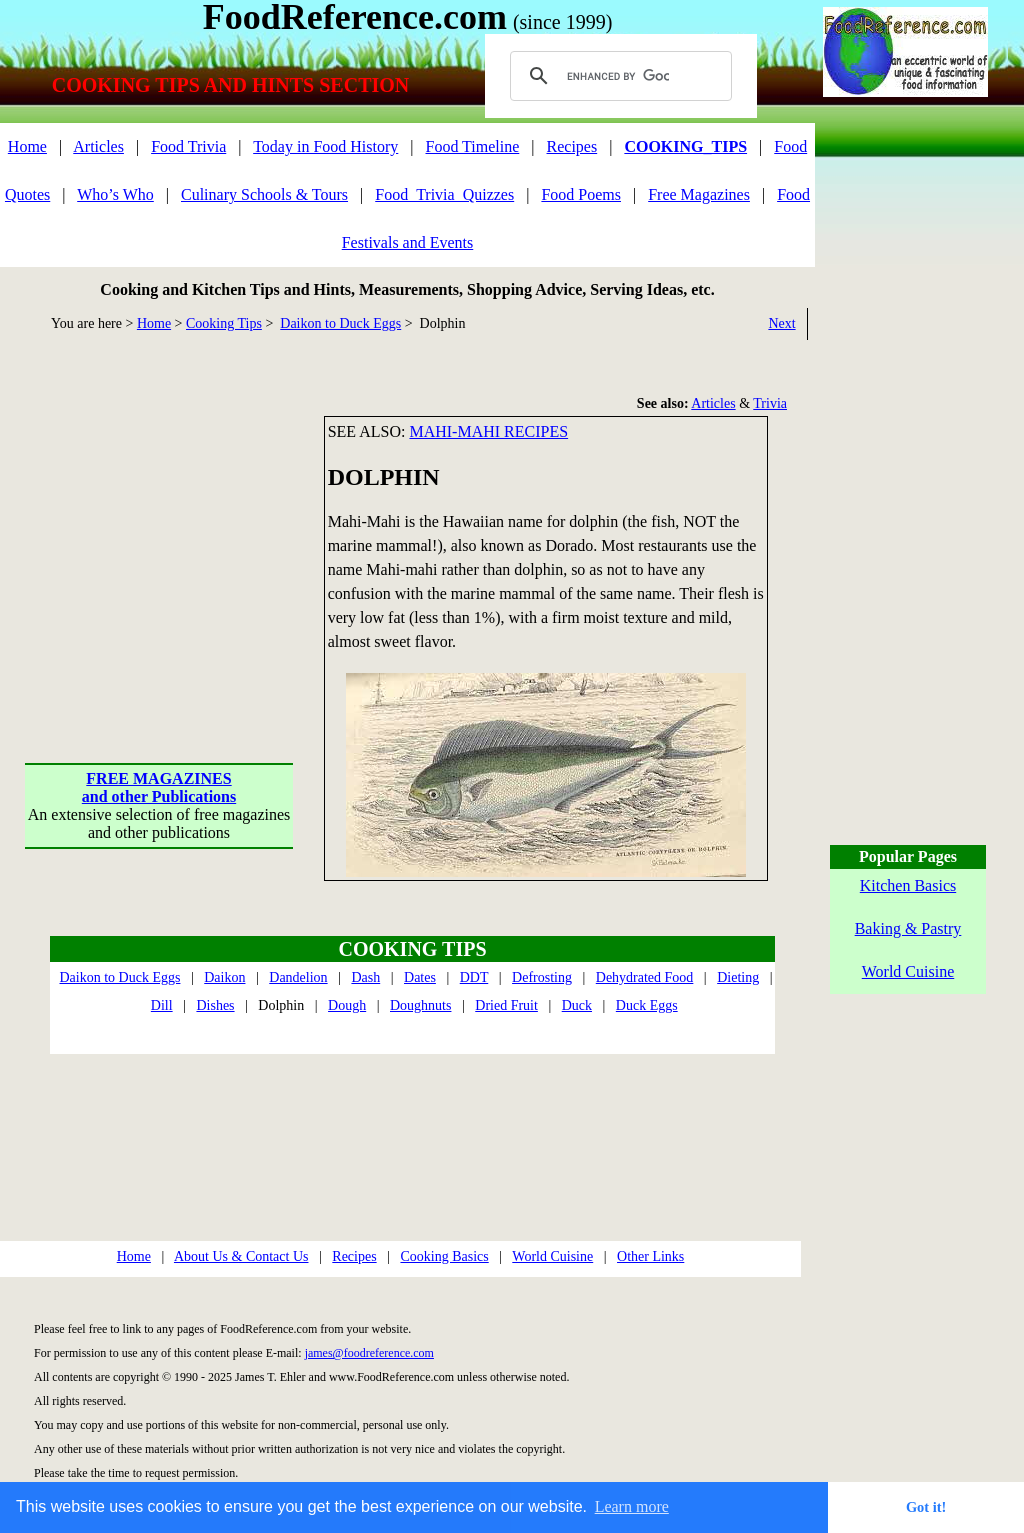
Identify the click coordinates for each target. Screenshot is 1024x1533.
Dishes (215, 1005)
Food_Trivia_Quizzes (444, 194)
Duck (577, 1005)
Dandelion (298, 977)
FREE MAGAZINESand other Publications (159, 787)
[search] (618, 76)
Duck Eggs (647, 1005)
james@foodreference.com (369, 1353)
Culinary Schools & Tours (264, 194)
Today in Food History (325, 146)
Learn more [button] (632, 1506)
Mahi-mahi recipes (488, 431)
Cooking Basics (444, 1256)
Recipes (572, 146)
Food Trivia (188, 146)
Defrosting (542, 977)
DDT (474, 977)
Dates (420, 977)
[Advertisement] (160, 541)
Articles (98, 146)
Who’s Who (115, 194)
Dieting (738, 977)
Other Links (650, 1256)
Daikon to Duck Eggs (340, 323)
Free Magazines (699, 194)
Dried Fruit (506, 1005)
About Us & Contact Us (241, 1256)
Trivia (770, 403)
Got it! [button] (926, 1507)
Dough (347, 1005)
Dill (162, 1005)
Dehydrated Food (645, 977)
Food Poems (581, 194)
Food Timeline (473, 146)
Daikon (224, 977)
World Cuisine (552, 1256)
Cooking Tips (224, 323)
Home (27, 146)
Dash (365, 977)
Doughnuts (420, 1005)
